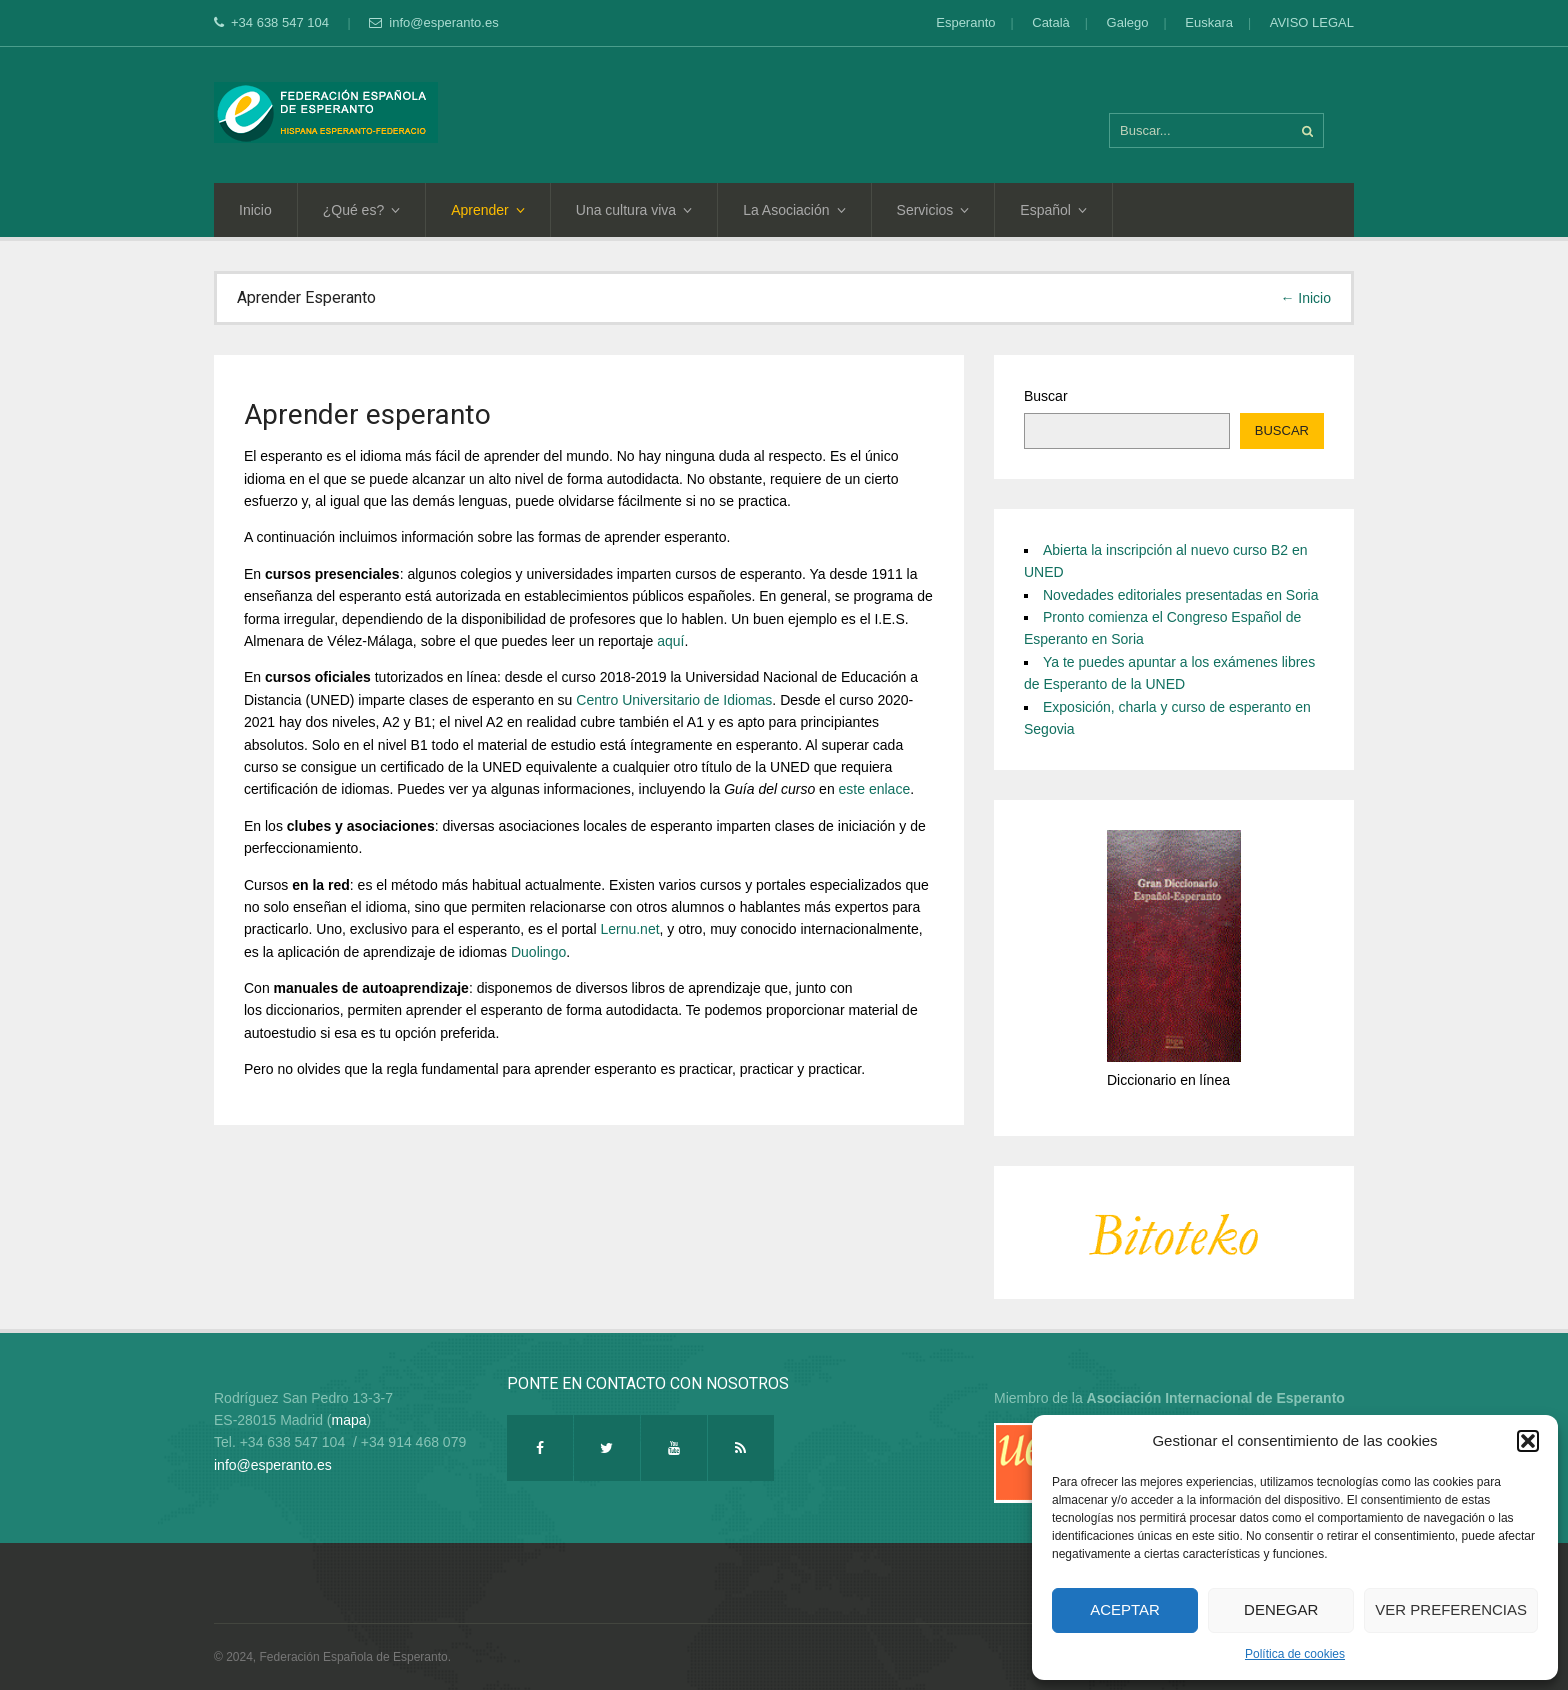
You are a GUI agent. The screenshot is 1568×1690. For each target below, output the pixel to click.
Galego (1128, 22)
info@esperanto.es (433, 22)
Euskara (1209, 22)
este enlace (875, 789)
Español (1053, 210)
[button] (1528, 1441)
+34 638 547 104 (273, 22)
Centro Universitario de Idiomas (674, 700)
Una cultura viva (634, 210)
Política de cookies (1295, 1654)
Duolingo (538, 952)
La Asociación (794, 210)
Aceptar (1125, 1609)
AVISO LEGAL (1312, 22)
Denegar (1281, 1609)
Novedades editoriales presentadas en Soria (1181, 595)
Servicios (933, 210)
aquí (670, 641)
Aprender (488, 210)
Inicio (255, 210)
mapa (349, 1420)
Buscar (1046, 396)
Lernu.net (629, 929)
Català (1051, 22)
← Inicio (1305, 298)
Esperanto (965, 22)
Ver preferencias (1451, 1609)
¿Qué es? (361, 210)
